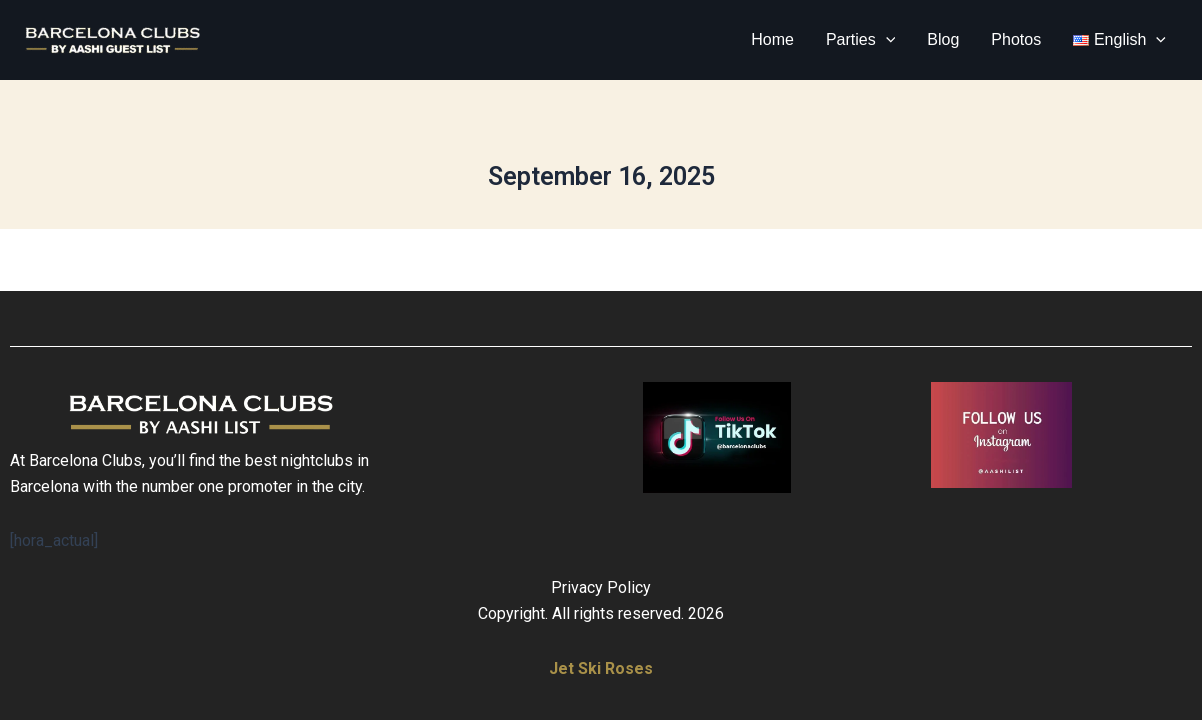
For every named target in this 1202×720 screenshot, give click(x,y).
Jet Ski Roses (601, 668)
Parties (860, 40)
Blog (943, 39)
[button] (886, 40)
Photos (1016, 39)
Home (772, 39)
